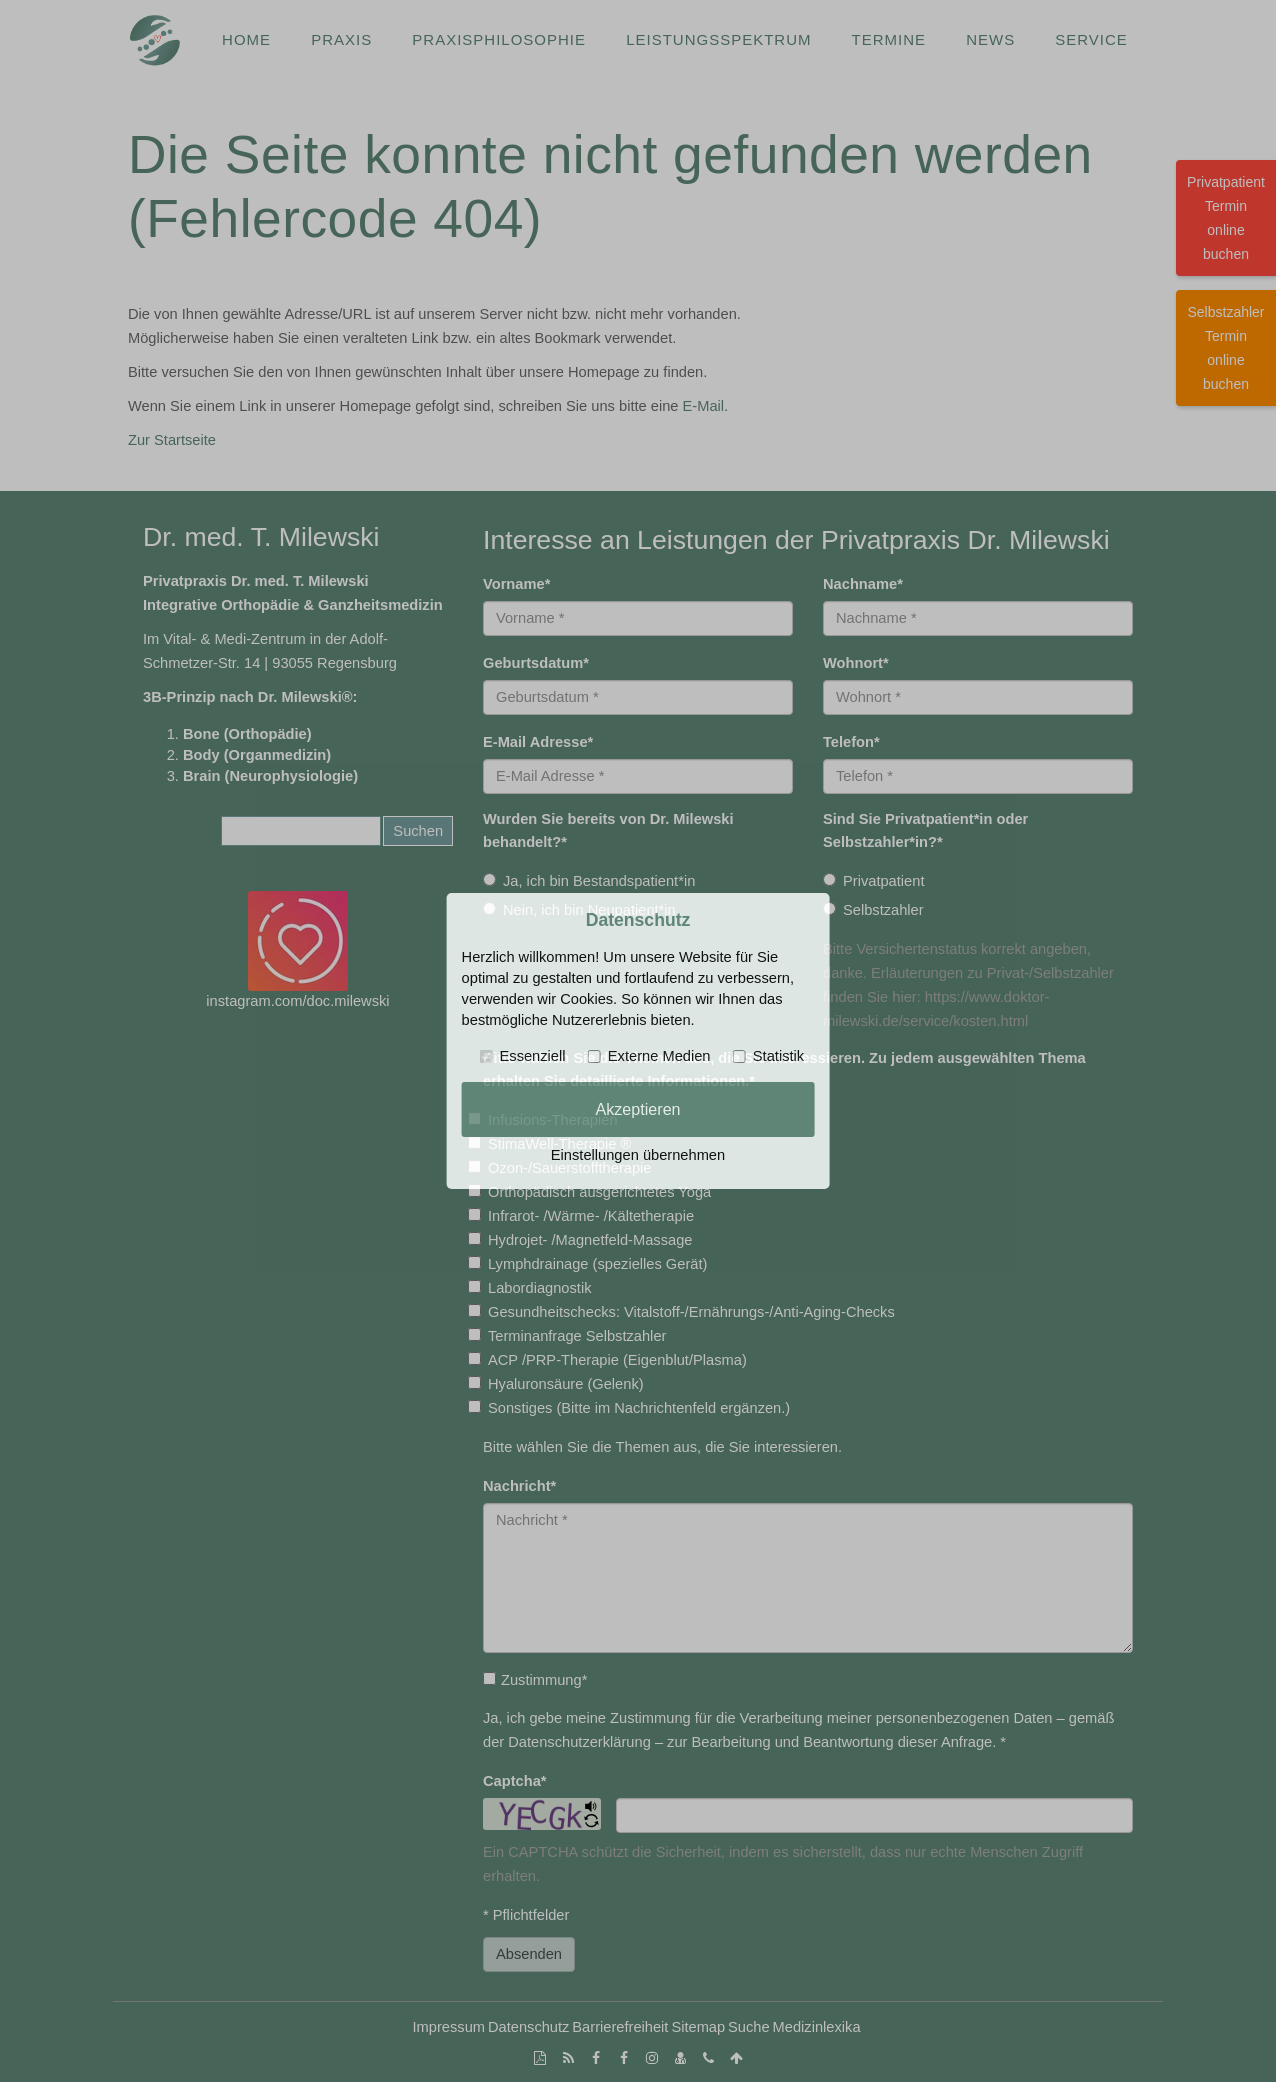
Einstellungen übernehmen (638, 1155)
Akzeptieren (637, 1109)
